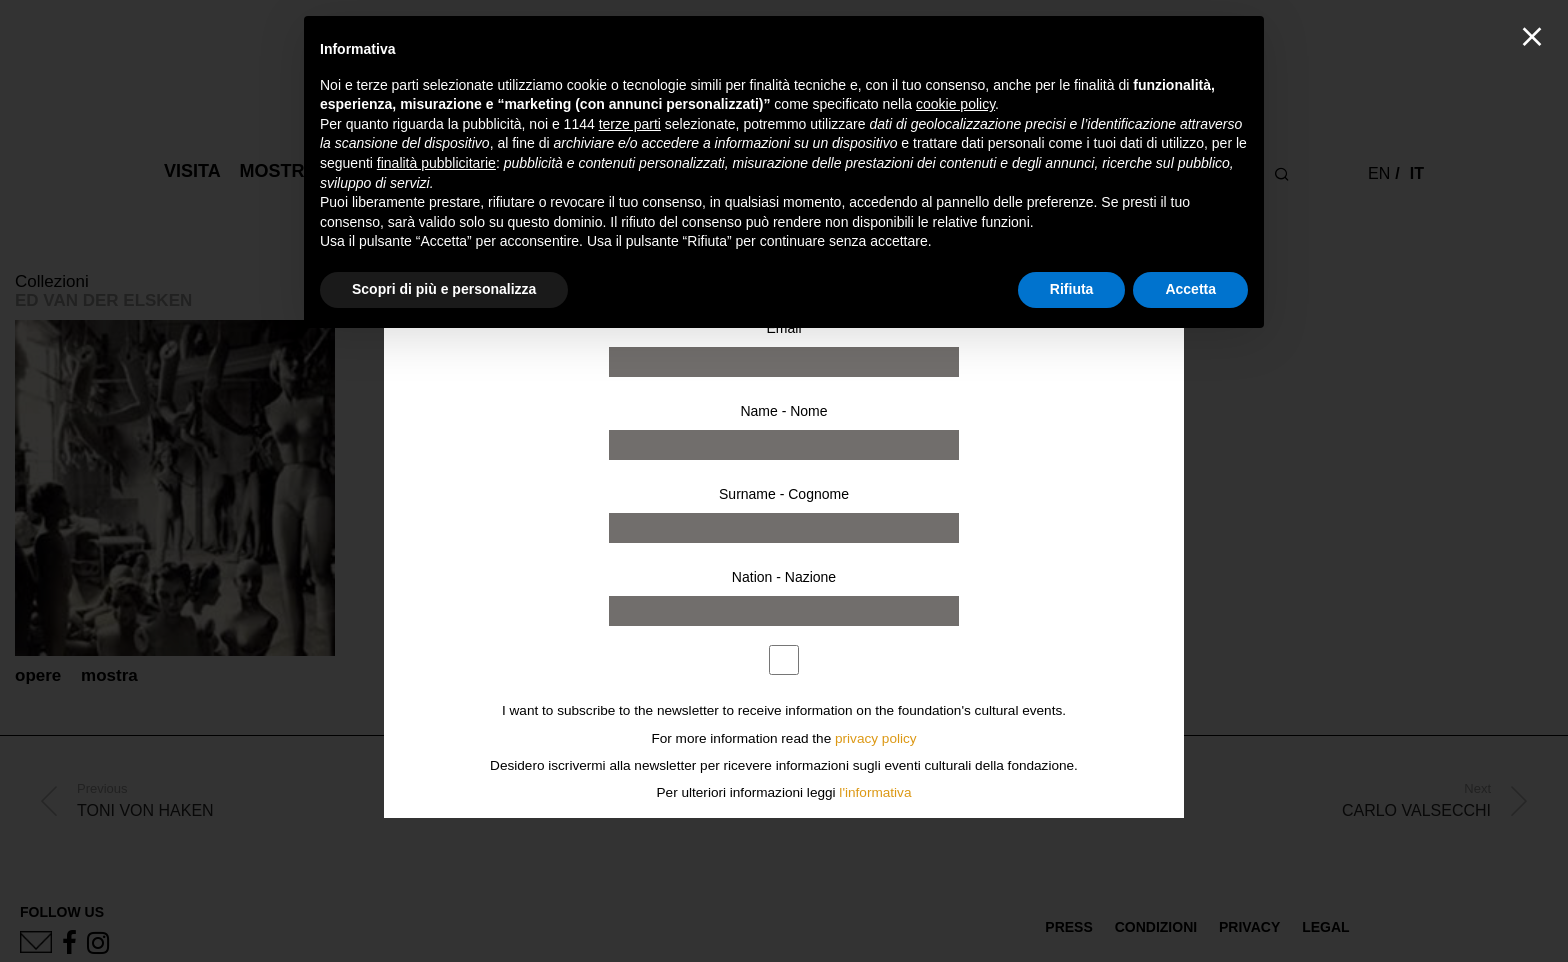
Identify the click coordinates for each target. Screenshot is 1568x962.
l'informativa (875, 792)
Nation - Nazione (784, 577)
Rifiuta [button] (1072, 289)
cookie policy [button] (955, 104)
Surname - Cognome (784, 494)
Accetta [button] (1190, 289)
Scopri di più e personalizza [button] (444, 289)
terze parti (630, 124)
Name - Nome (783, 411)
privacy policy (876, 738)
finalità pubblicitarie (436, 163)
